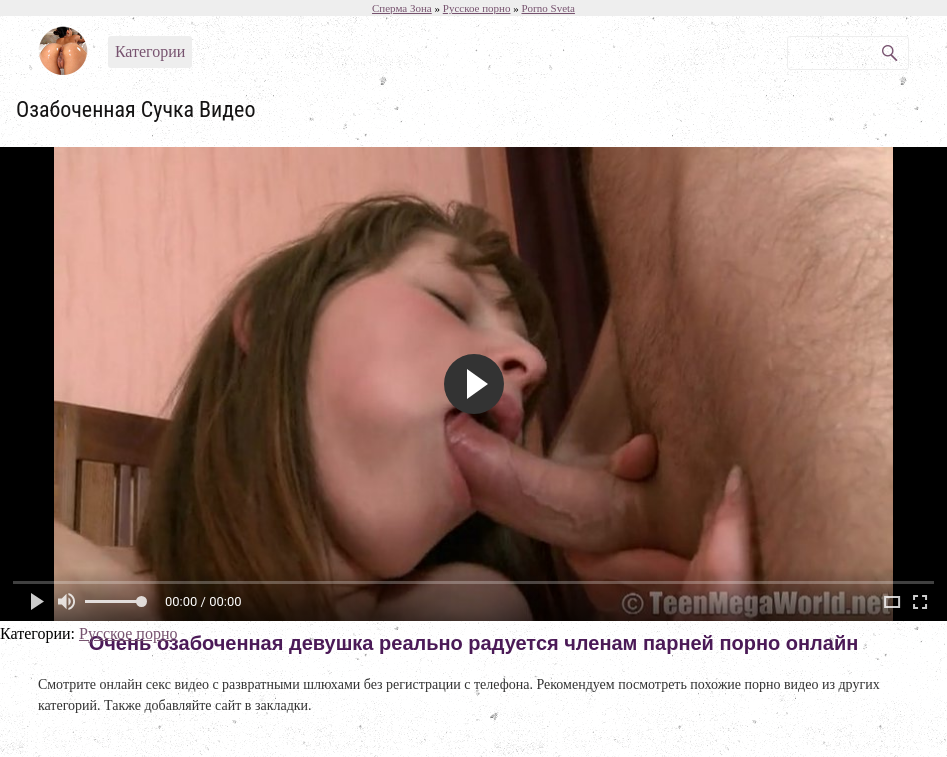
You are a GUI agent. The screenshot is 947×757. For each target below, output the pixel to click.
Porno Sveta (547, 8)
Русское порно (128, 633)
